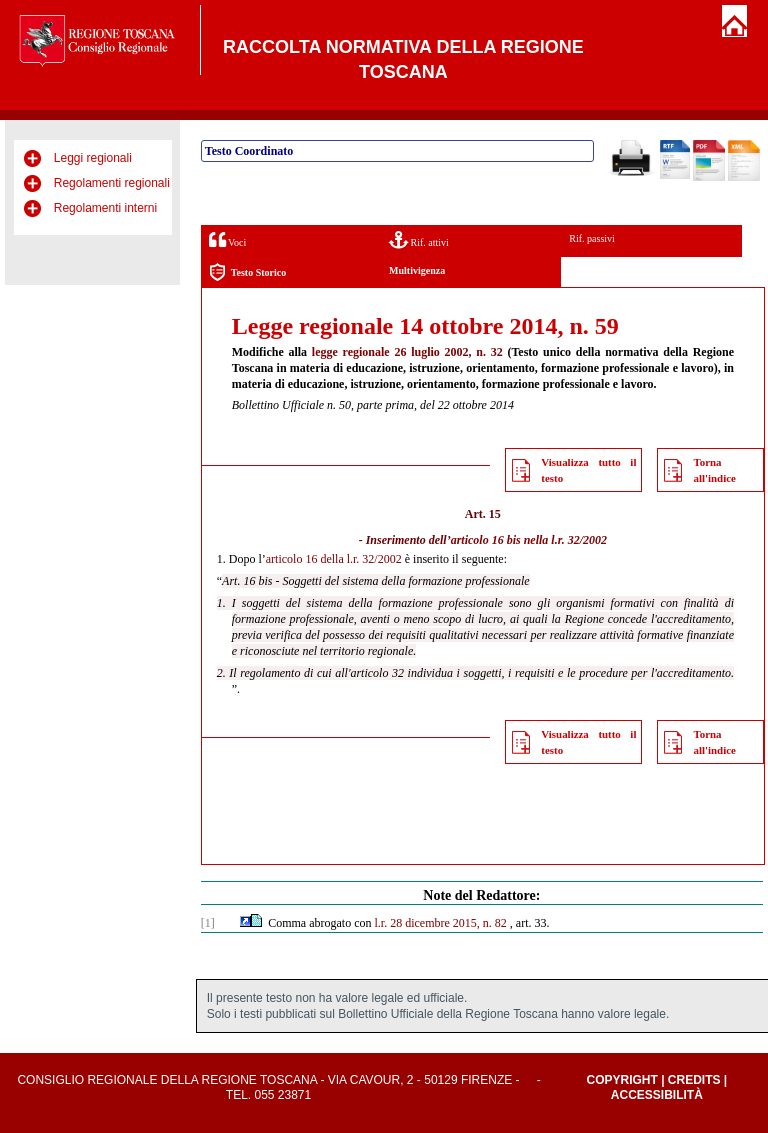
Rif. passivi (592, 238)
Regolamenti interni (105, 208)
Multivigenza (417, 270)
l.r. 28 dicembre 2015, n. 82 (441, 923)
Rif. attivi (419, 239)
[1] (208, 923)
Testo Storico (247, 272)
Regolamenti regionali (112, 183)
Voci (227, 239)
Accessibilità (657, 1095)
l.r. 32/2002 (579, 540)
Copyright (621, 1080)
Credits (694, 1080)
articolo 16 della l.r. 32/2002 (334, 559)
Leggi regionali (93, 158)
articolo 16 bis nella (500, 540)
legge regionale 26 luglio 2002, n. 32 (407, 352)
